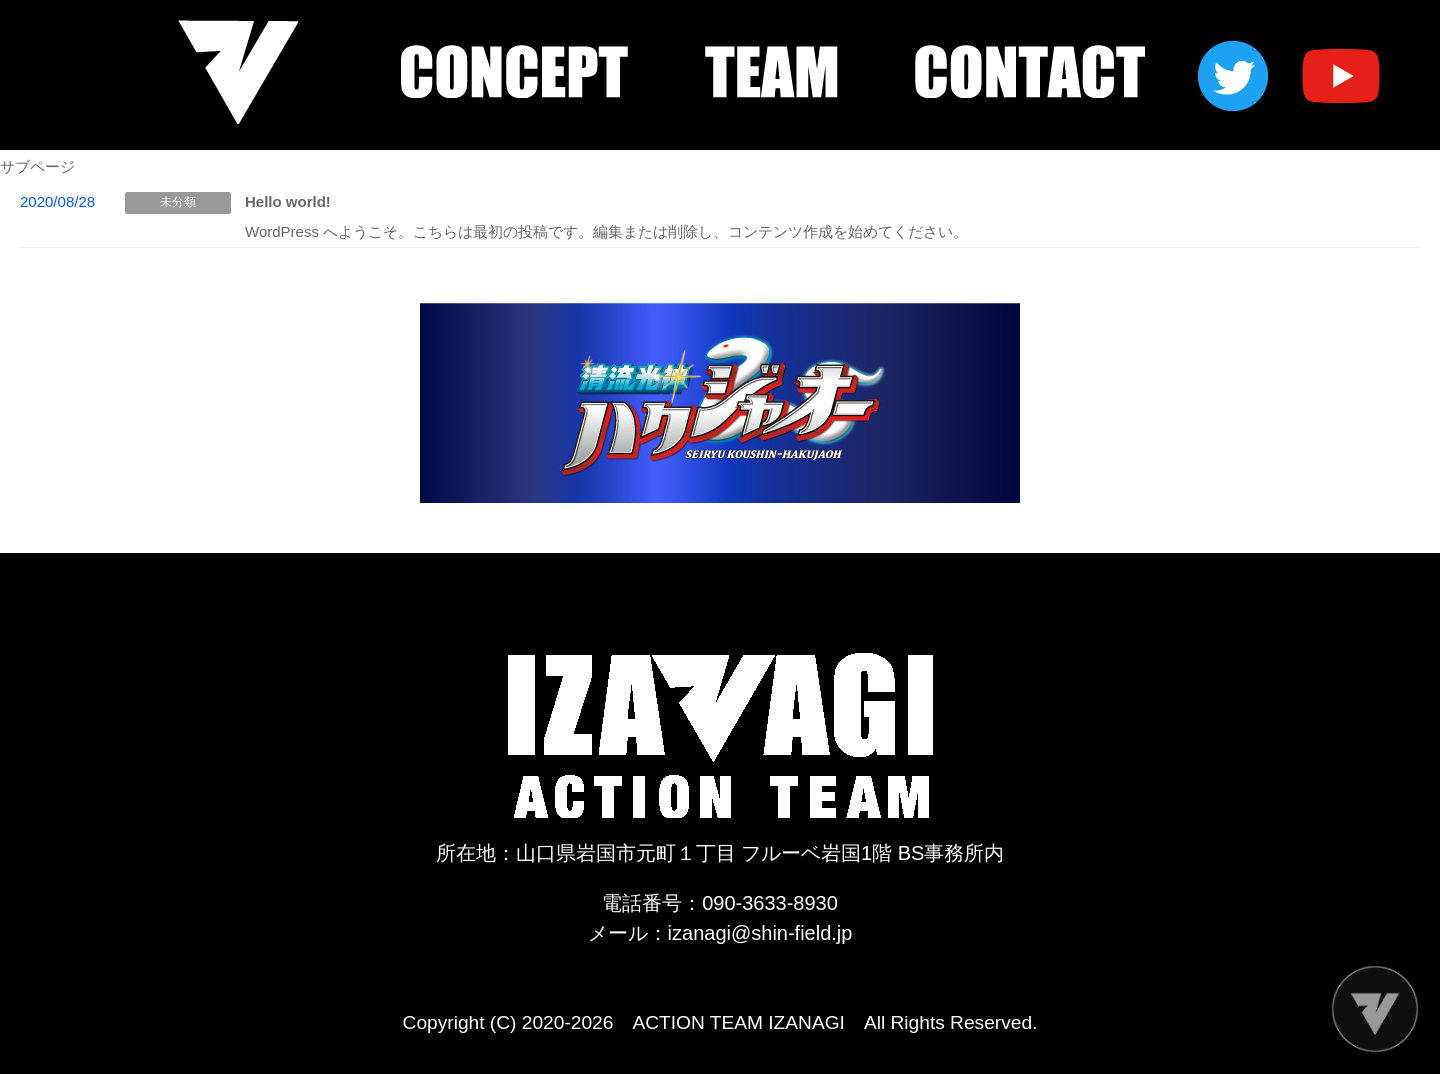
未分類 (178, 202)
